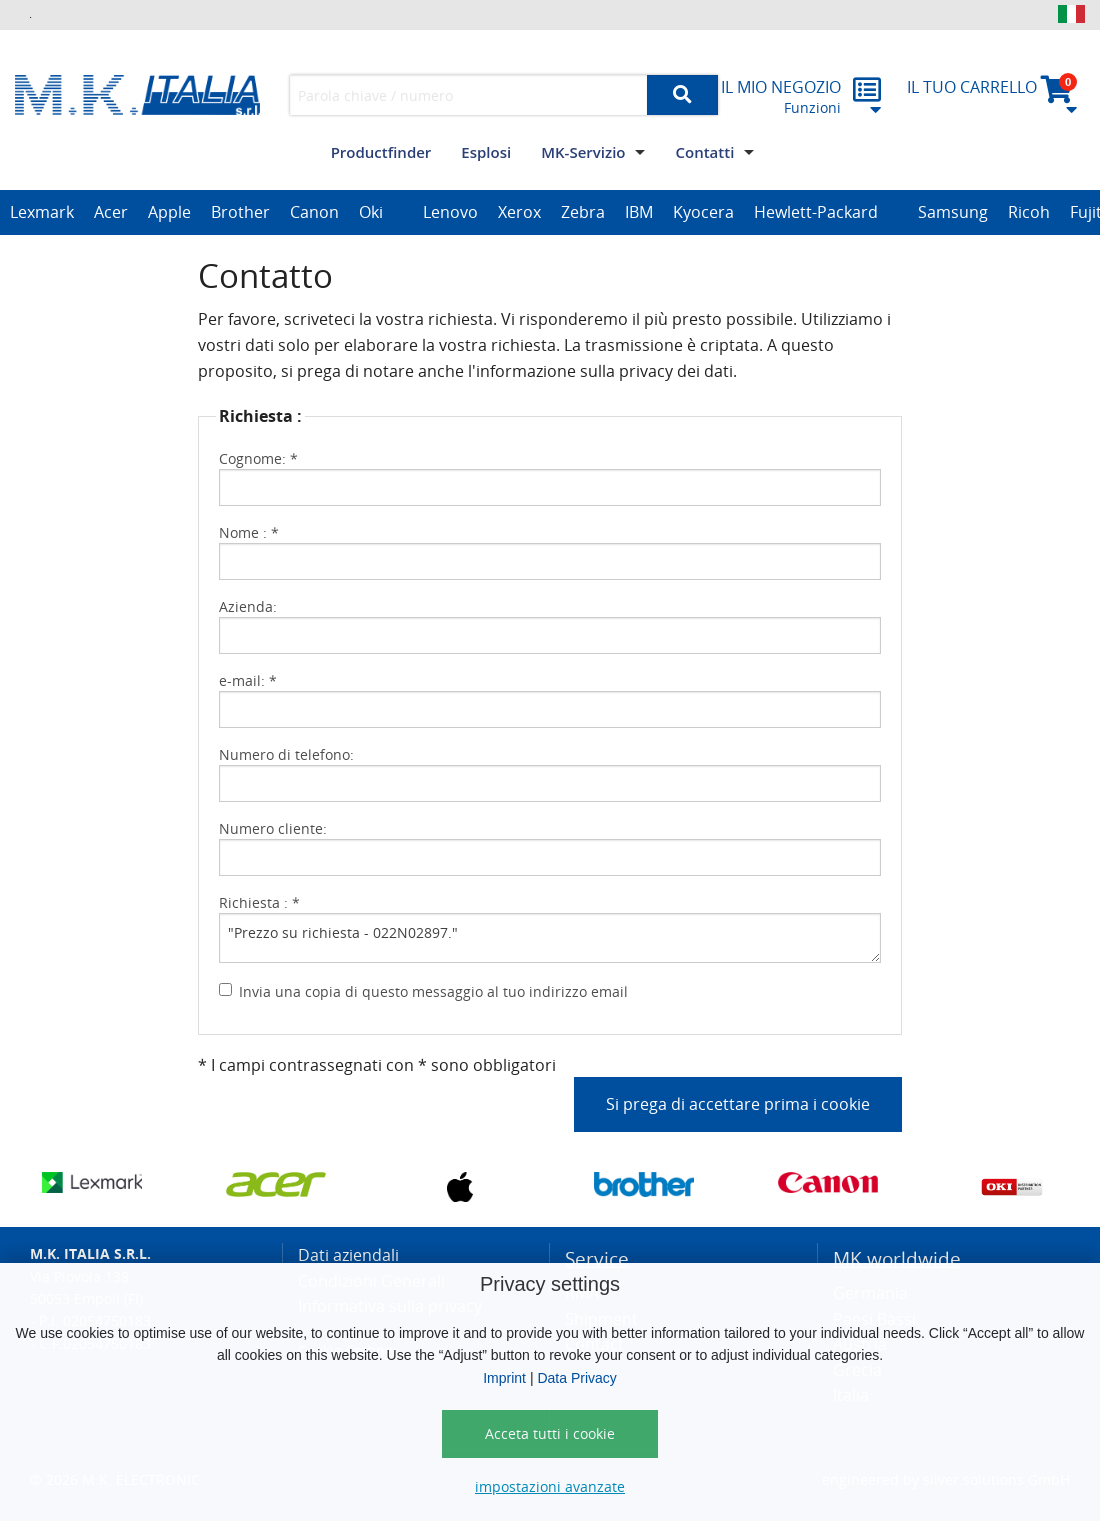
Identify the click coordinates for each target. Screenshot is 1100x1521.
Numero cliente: (273, 828)
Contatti (704, 152)
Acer (111, 212)
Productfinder (381, 152)
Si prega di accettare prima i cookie (738, 1104)
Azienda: (248, 606)
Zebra (583, 212)
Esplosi (486, 152)
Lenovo (450, 212)
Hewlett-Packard (816, 212)
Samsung (953, 212)
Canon (314, 212)
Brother (240, 212)
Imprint (504, 1378)
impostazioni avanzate (550, 1486)
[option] (42, 213)
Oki (371, 212)
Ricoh (1029, 212)
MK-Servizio (583, 152)
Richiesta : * (259, 902)
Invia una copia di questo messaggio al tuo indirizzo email (433, 991)
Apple (169, 212)
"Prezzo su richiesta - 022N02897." (549, 938)
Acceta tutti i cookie (550, 1433)
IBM (639, 212)
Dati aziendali (348, 1255)
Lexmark (42, 212)
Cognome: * (258, 458)
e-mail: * (248, 680)
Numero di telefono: (286, 754)
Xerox (519, 212)
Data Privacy (576, 1378)
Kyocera (703, 212)
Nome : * (249, 532)
